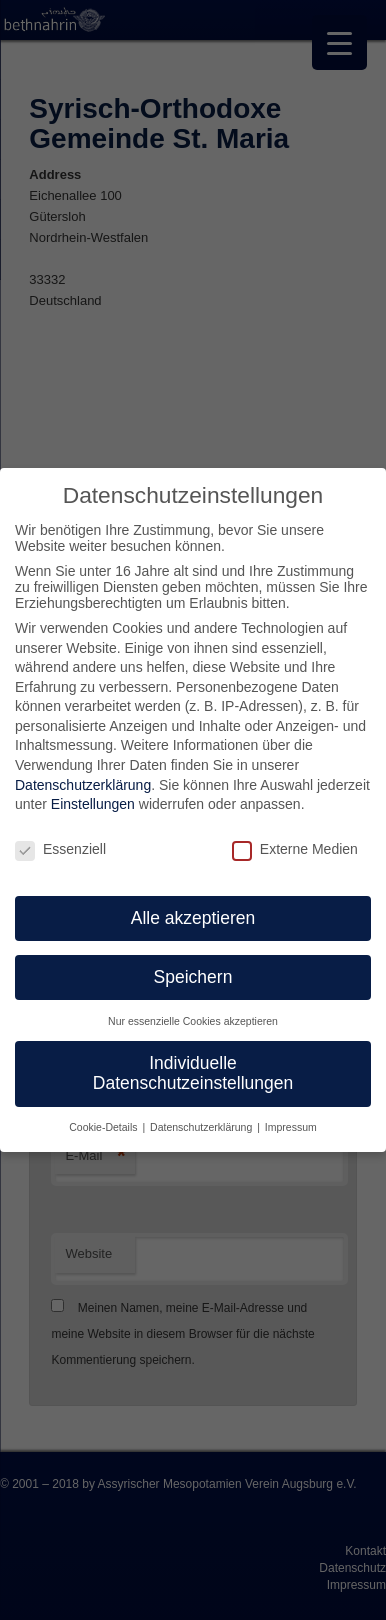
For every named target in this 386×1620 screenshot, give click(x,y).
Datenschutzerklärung (83, 785)
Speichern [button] (193, 977)
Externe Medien (295, 849)
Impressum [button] (291, 1127)
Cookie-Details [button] (104, 1127)
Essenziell (60, 849)
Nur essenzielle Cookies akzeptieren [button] (193, 1021)
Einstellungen (93, 804)
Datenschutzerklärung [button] (202, 1127)
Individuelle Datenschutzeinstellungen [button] (193, 1073)
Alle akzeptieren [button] (193, 918)
